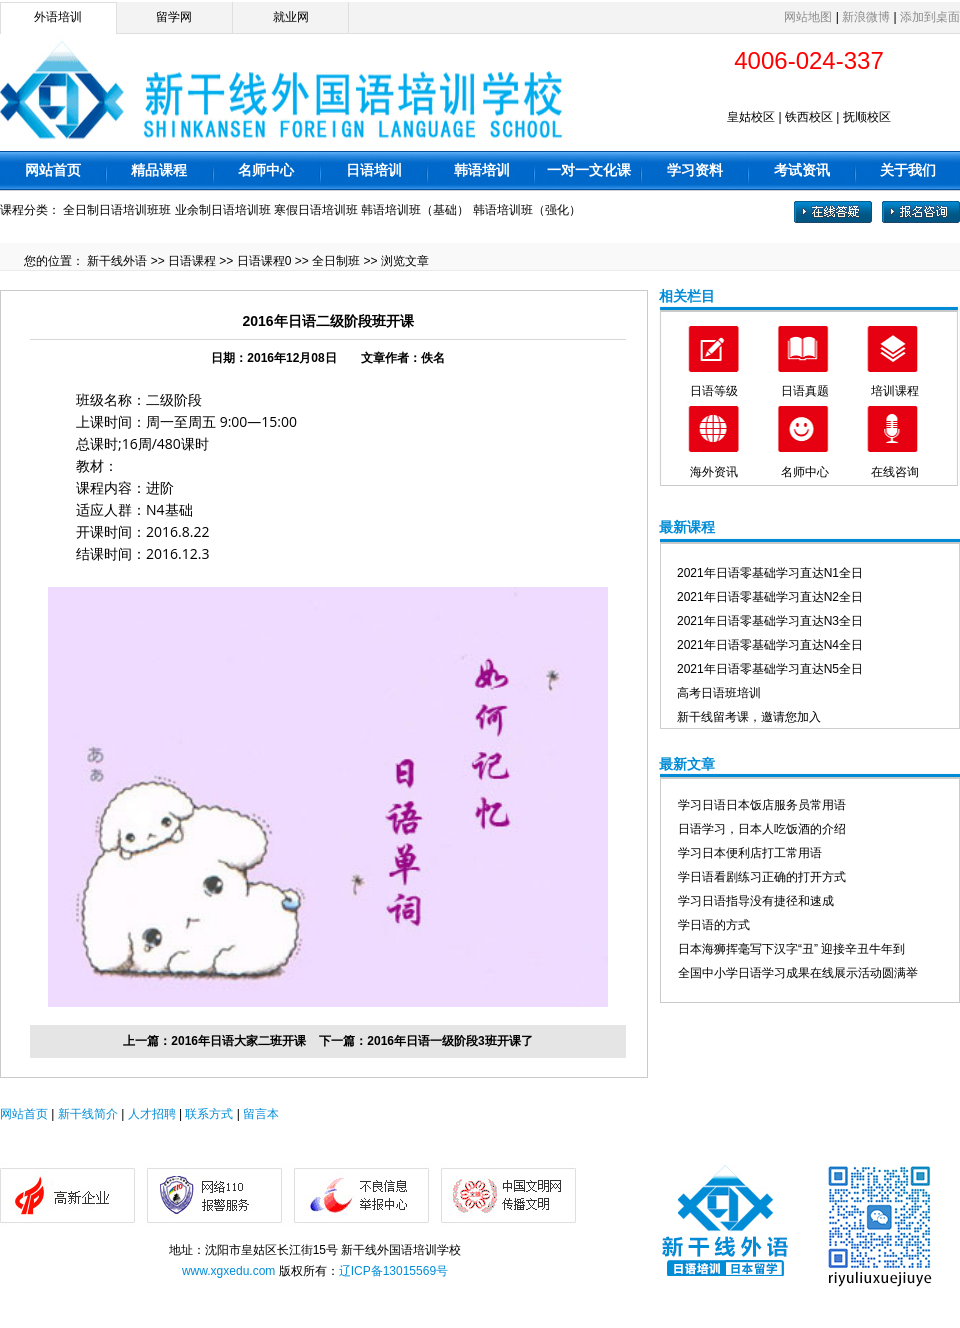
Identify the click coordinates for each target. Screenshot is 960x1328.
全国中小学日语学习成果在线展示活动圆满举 (798, 973)
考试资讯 (802, 170)
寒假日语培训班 (316, 210)
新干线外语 (117, 261)
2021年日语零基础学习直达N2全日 (770, 597)
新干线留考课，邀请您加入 (749, 717)
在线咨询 (895, 472)
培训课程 (895, 391)
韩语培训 (482, 170)
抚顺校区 (867, 117)
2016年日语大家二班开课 (238, 1041)
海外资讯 (714, 472)
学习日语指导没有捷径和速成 (756, 901)
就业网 (291, 17)
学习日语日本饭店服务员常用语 (762, 805)
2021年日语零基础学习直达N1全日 (770, 573)
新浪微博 (866, 17)
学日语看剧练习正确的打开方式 (762, 877)
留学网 (174, 17)
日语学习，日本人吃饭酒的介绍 (762, 829)
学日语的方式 (714, 925)
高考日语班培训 (719, 693)
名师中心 (266, 170)
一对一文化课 (589, 170)
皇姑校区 (751, 117)
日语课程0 (264, 261)
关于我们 (908, 170)
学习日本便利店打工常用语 (750, 853)
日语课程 (192, 261)
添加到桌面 (930, 17)
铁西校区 (809, 117)
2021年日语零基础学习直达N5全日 (770, 669)
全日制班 (336, 261)
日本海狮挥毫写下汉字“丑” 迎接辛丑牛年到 (791, 949)
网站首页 (53, 170)
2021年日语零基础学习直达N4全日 (770, 645)
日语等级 (714, 391)
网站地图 (808, 17)
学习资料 (695, 170)
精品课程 (159, 170)
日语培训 (374, 170)
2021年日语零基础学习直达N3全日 (770, 621)
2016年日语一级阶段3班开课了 (449, 1041)
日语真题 (805, 391)
